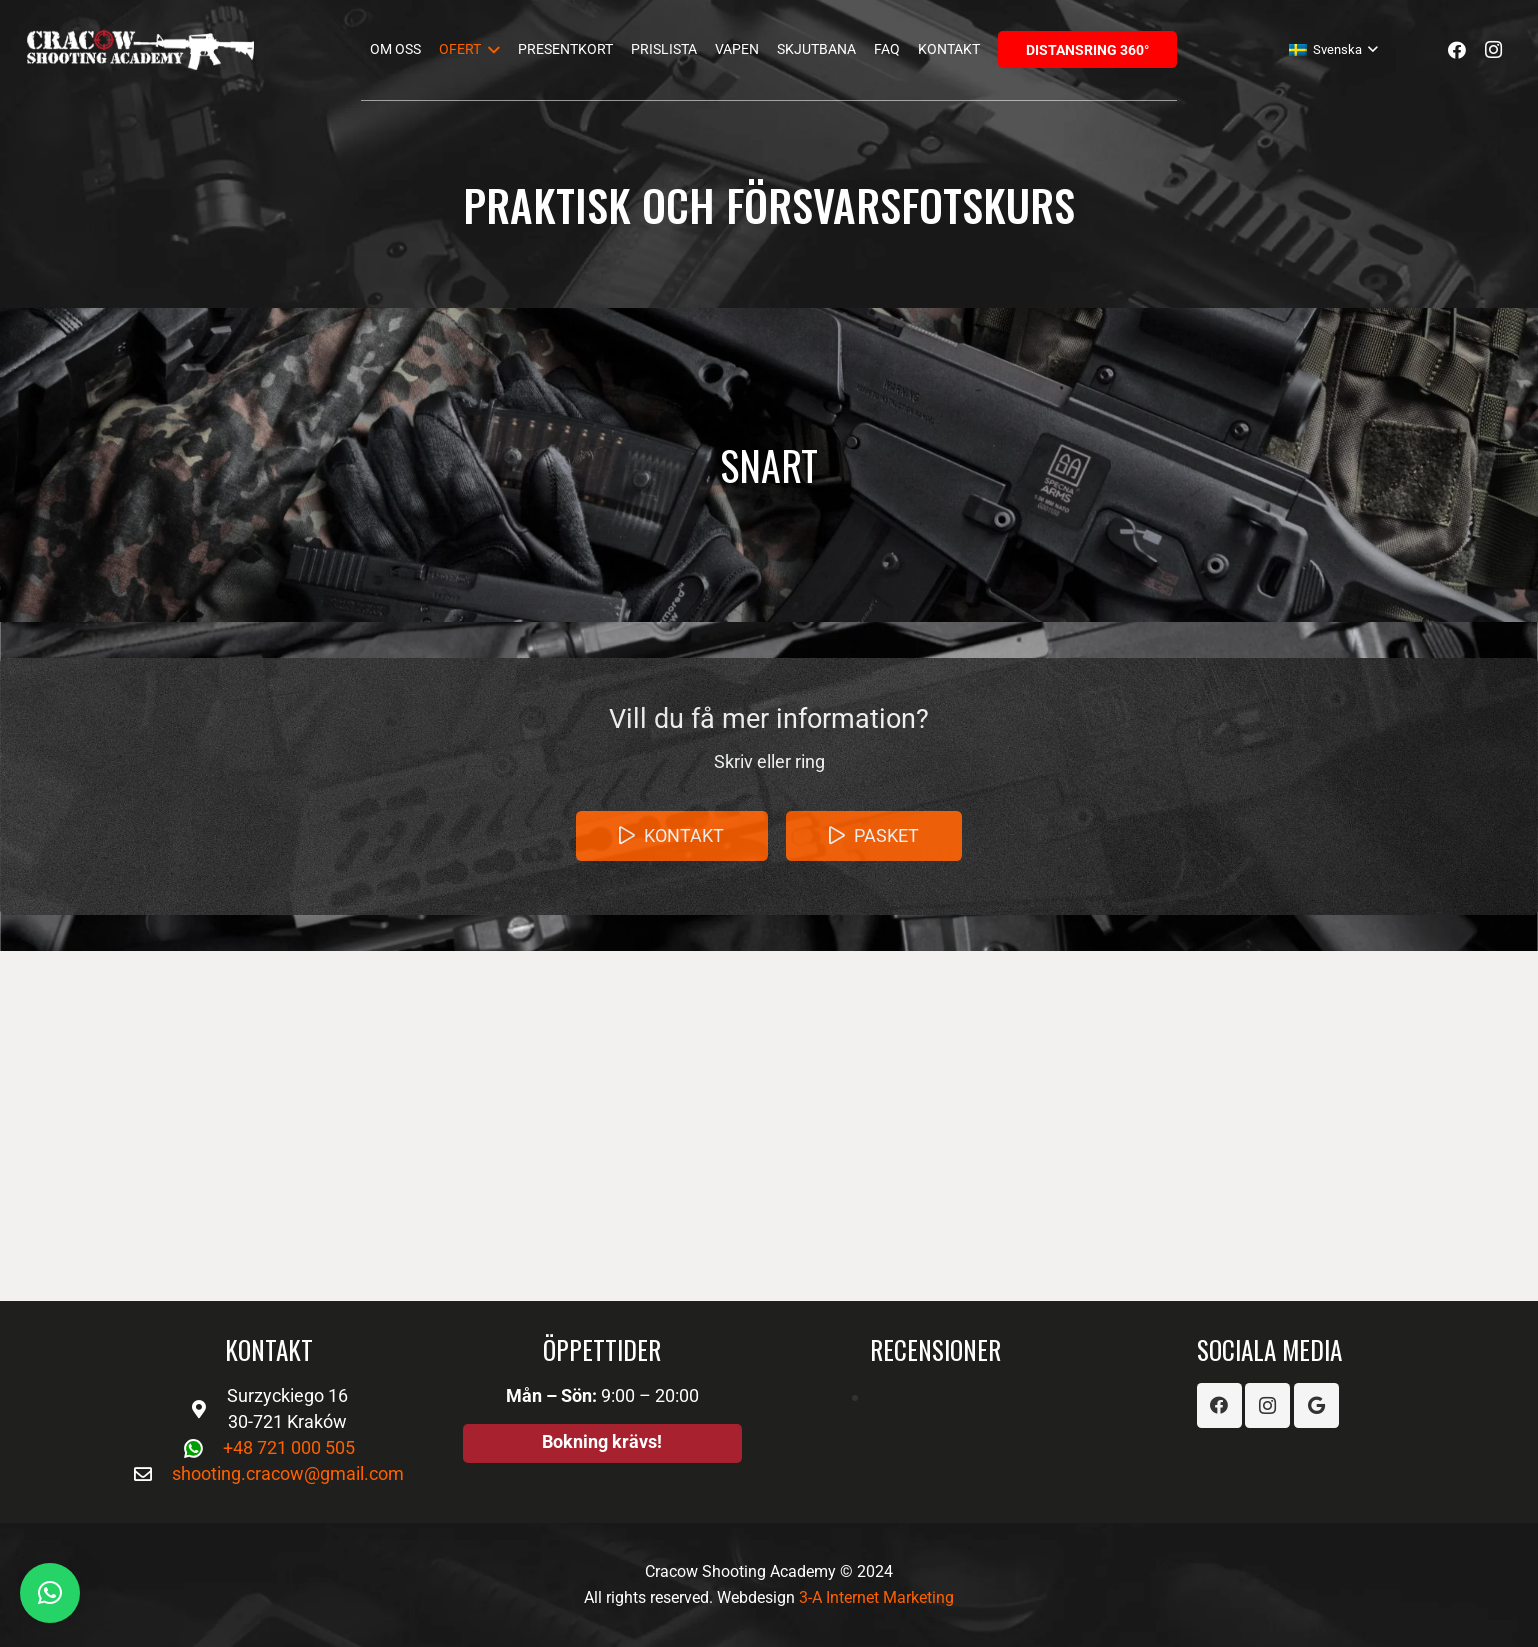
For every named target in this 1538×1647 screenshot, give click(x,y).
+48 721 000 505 (289, 1447)
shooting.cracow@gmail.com (288, 1473)
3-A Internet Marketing (876, 1597)
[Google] (1316, 1405)
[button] (50, 1593)
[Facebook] (1457, 50)
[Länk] (140, 50)
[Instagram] (1493, 50)
